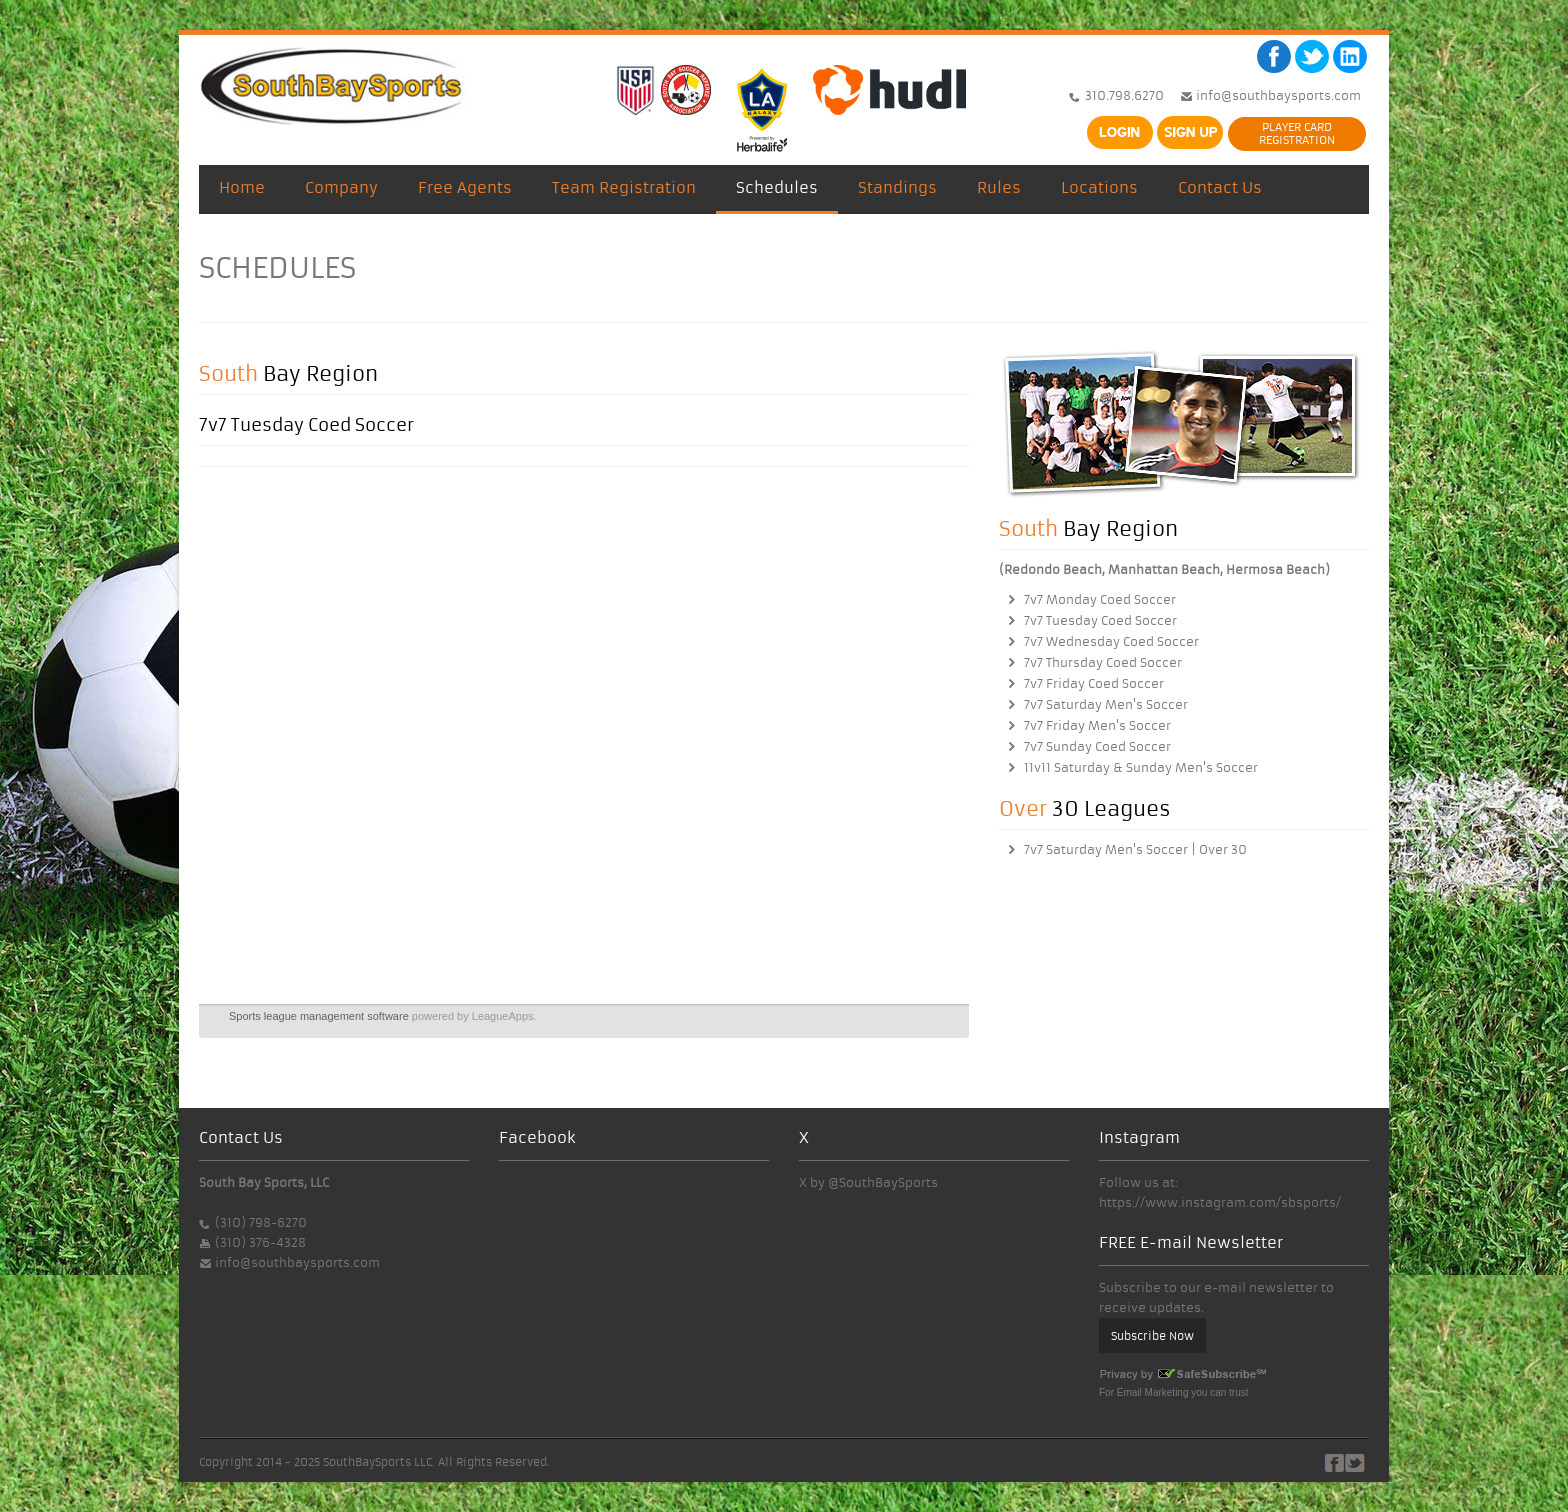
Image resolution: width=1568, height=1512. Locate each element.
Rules (999, 187)
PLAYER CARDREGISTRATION (1297, 133)
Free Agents (465, 187)
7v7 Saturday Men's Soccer (1106, 704)
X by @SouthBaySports (868, 1182)
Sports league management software (319, 1016)
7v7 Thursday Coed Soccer (1103, 662)
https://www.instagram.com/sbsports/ (1220, 1202)
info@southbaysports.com (1277, 95)
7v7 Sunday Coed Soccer (1097, 746)
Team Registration (624, 187)
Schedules (777, 187)
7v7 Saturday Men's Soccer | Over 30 (1135, 849)
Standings (897, 187)
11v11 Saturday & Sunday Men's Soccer (1141, 767)
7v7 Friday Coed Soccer (1094, 683)
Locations (1099, 187)
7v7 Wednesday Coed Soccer (1111, 641)
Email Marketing (1153, 1392)
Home (242, 187)
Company (341, 187)
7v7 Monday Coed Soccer (1100, 599)
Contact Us (1220, 187)
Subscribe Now (1152, 1336)
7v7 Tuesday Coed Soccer (1100, 620)
